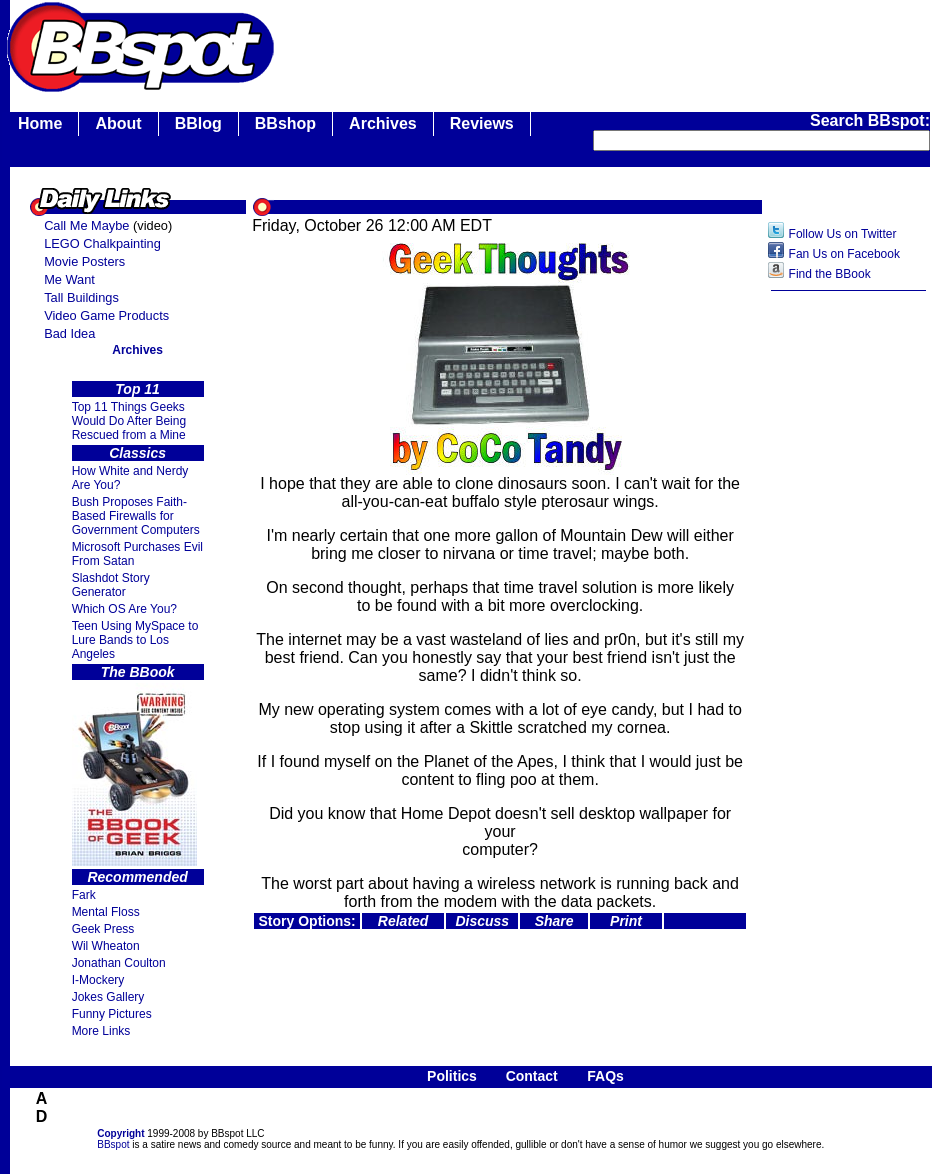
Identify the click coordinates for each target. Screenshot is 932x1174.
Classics (137, 453)
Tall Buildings (81, 297)
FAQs (605, 1076)
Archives (383, 123)
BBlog (198, 123)
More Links (101, 1031)
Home (40, 123)
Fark (84, 895)
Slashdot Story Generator (111, 585)
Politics (452, 1076)
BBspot (113, 1144)
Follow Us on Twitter (843, 234)
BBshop (285, 123)
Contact (532, 1076)
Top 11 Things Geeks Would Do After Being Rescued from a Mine (129, 421)
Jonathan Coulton (119, 963)
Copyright (120, 1133)
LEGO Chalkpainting (102, 243)
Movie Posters (84, 261)
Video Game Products (106, 315)
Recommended (137, 877)
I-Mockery (98, 980)
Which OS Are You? (124, 609)
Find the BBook (830, 274)
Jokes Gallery (108, 997)
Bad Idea (69, 333)
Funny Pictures (112, 1014)
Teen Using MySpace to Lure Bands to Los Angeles (135, 640)
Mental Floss (106, 912)
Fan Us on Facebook (844, 254)
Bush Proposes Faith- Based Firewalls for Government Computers (136, 516)
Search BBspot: (870, 120)
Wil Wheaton (106, 946)
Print (626, 921)
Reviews (482, 123)
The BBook (138, 672)
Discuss (482, 921)
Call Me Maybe (86, 225)
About (118, 123)
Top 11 (137, 389)
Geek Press (103, 929)
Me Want (69, 279)
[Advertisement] (849, 617)
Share (554, 921)
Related (403, 921)
